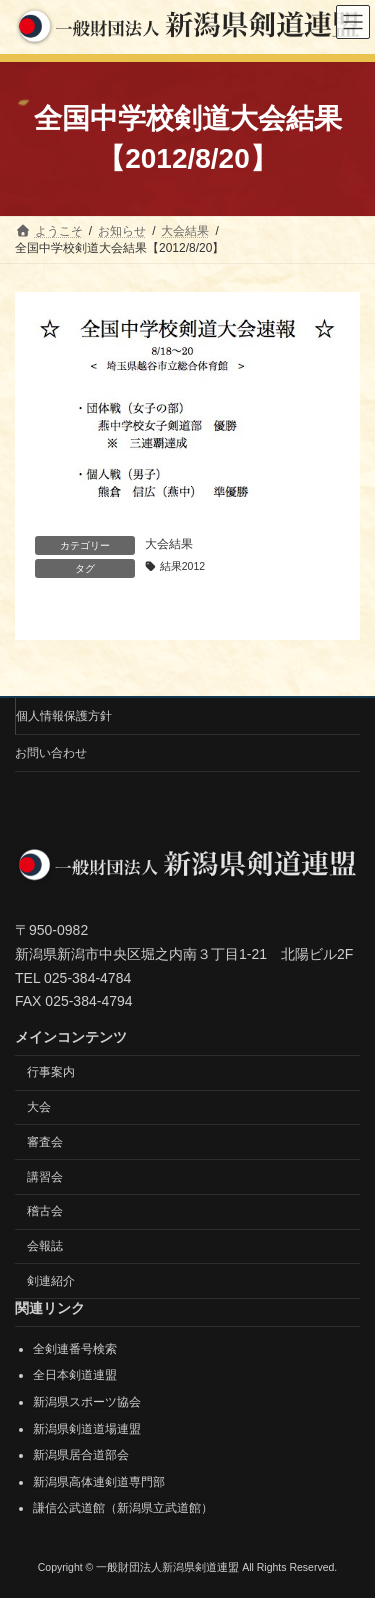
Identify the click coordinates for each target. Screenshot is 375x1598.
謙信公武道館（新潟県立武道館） (123, 1508)
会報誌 (45, 1246)
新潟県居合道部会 (81, 1455)
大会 (39, 1107)
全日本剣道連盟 (75, 1375)
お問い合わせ (51, 753)
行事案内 (51, 1072)
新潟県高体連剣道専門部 (99, 1482)
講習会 (45, 1176)
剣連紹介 (51, 1281)
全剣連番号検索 (75, 1349)
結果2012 (182, 566)
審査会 (45, 1142)
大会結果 (169, 544)
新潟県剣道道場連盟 (87, 1428)
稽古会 (45, 1211)
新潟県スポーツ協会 (87, 1402)
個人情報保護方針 (64, 716)
